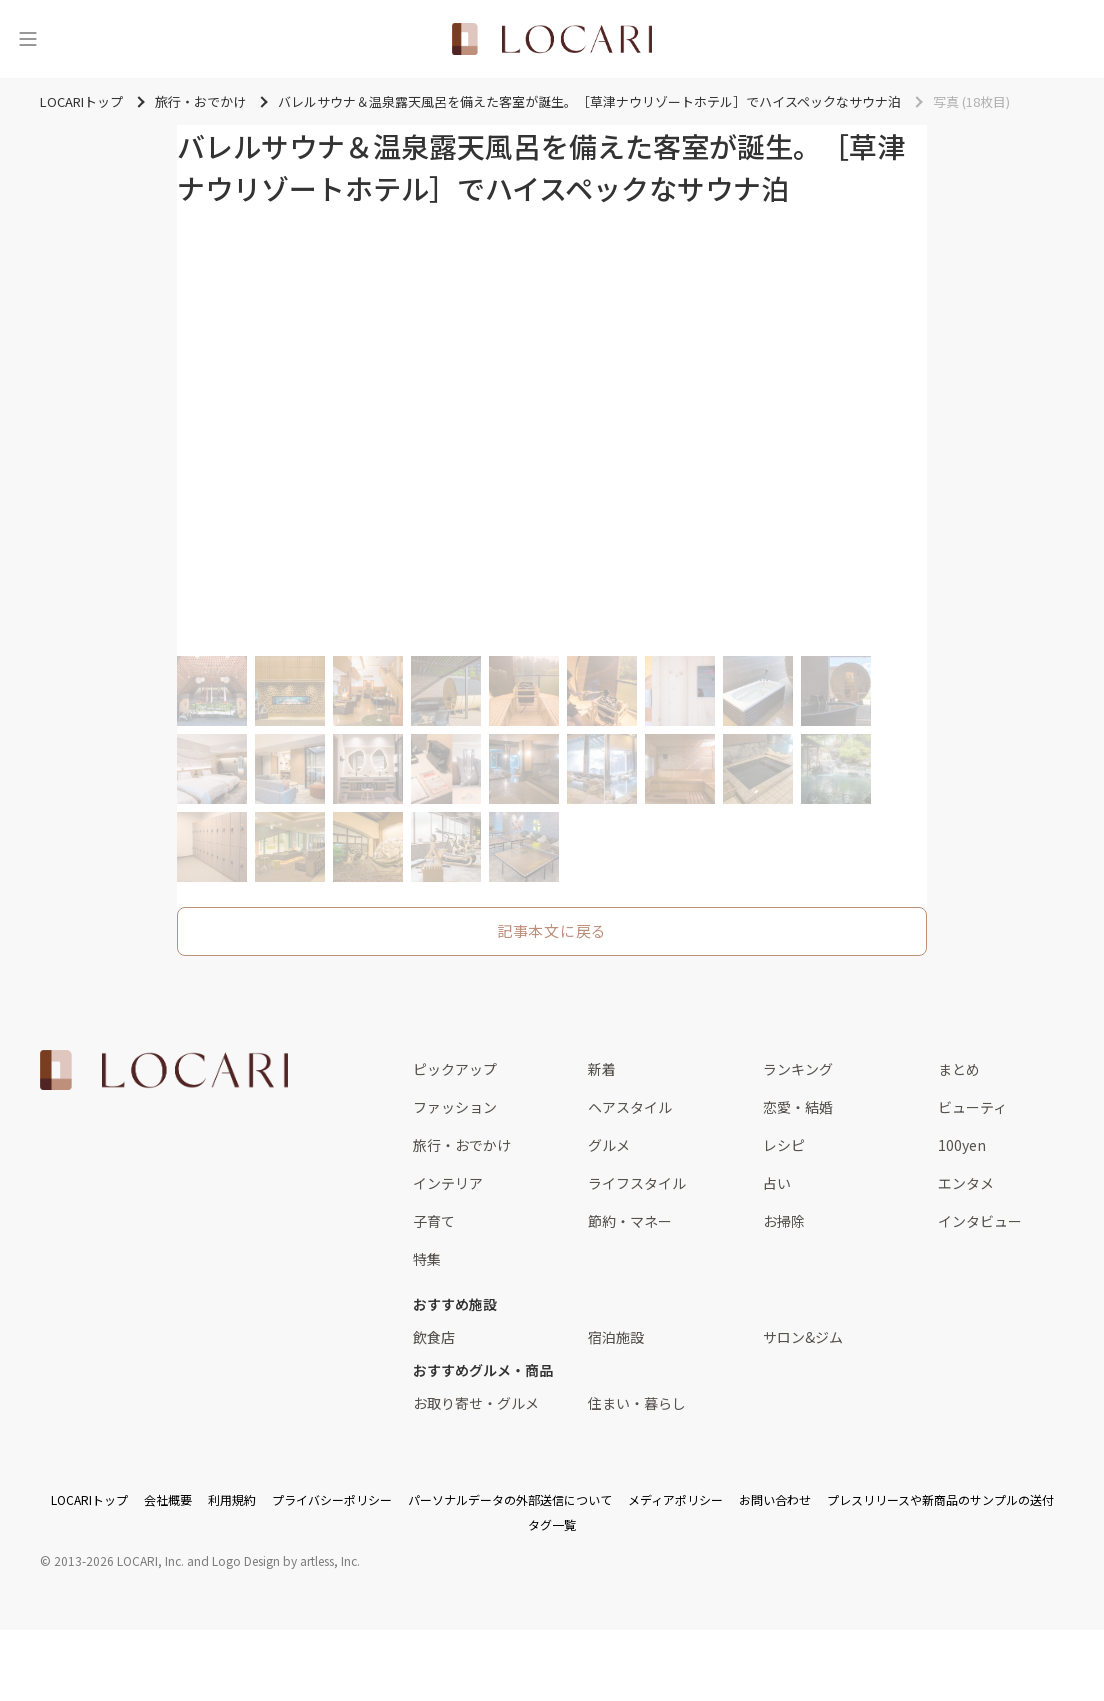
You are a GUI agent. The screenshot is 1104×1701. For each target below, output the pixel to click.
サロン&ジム (803, 1337)
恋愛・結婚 (798, 1107)
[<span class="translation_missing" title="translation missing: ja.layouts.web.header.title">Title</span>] (552, 39)
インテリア (448, 1183)
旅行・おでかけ (462, 1145)
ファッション (455, 1107)
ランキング (798, 1069)
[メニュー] (28, 39)
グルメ (609, 1145)
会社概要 (168, 1499)
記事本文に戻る (552, 930)
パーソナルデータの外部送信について (510, 1499)
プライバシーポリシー (332, 1499)
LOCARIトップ (89, 1499)
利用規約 (232, 1499)
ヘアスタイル (630, 1107)
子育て (434, 1221)
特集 (427, 1259)
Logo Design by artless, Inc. (286, 1560)
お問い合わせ (775, 1499)
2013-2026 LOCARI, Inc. (119, 1560)
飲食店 (434, 1337)
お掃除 (784, 1221)
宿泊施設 (616, 1337)
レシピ (784, 1145)
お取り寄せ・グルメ (476, 1403)
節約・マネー (630, 1221)
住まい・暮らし (637, 1403)
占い (777, 1183)
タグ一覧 (552, 1524)
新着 (602, 1069)
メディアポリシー (675, 1499)
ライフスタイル (637, 1183)
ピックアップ (455, 1069)
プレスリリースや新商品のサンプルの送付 (940, 1499)
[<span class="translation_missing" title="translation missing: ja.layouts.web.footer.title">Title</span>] (164, 1070)
